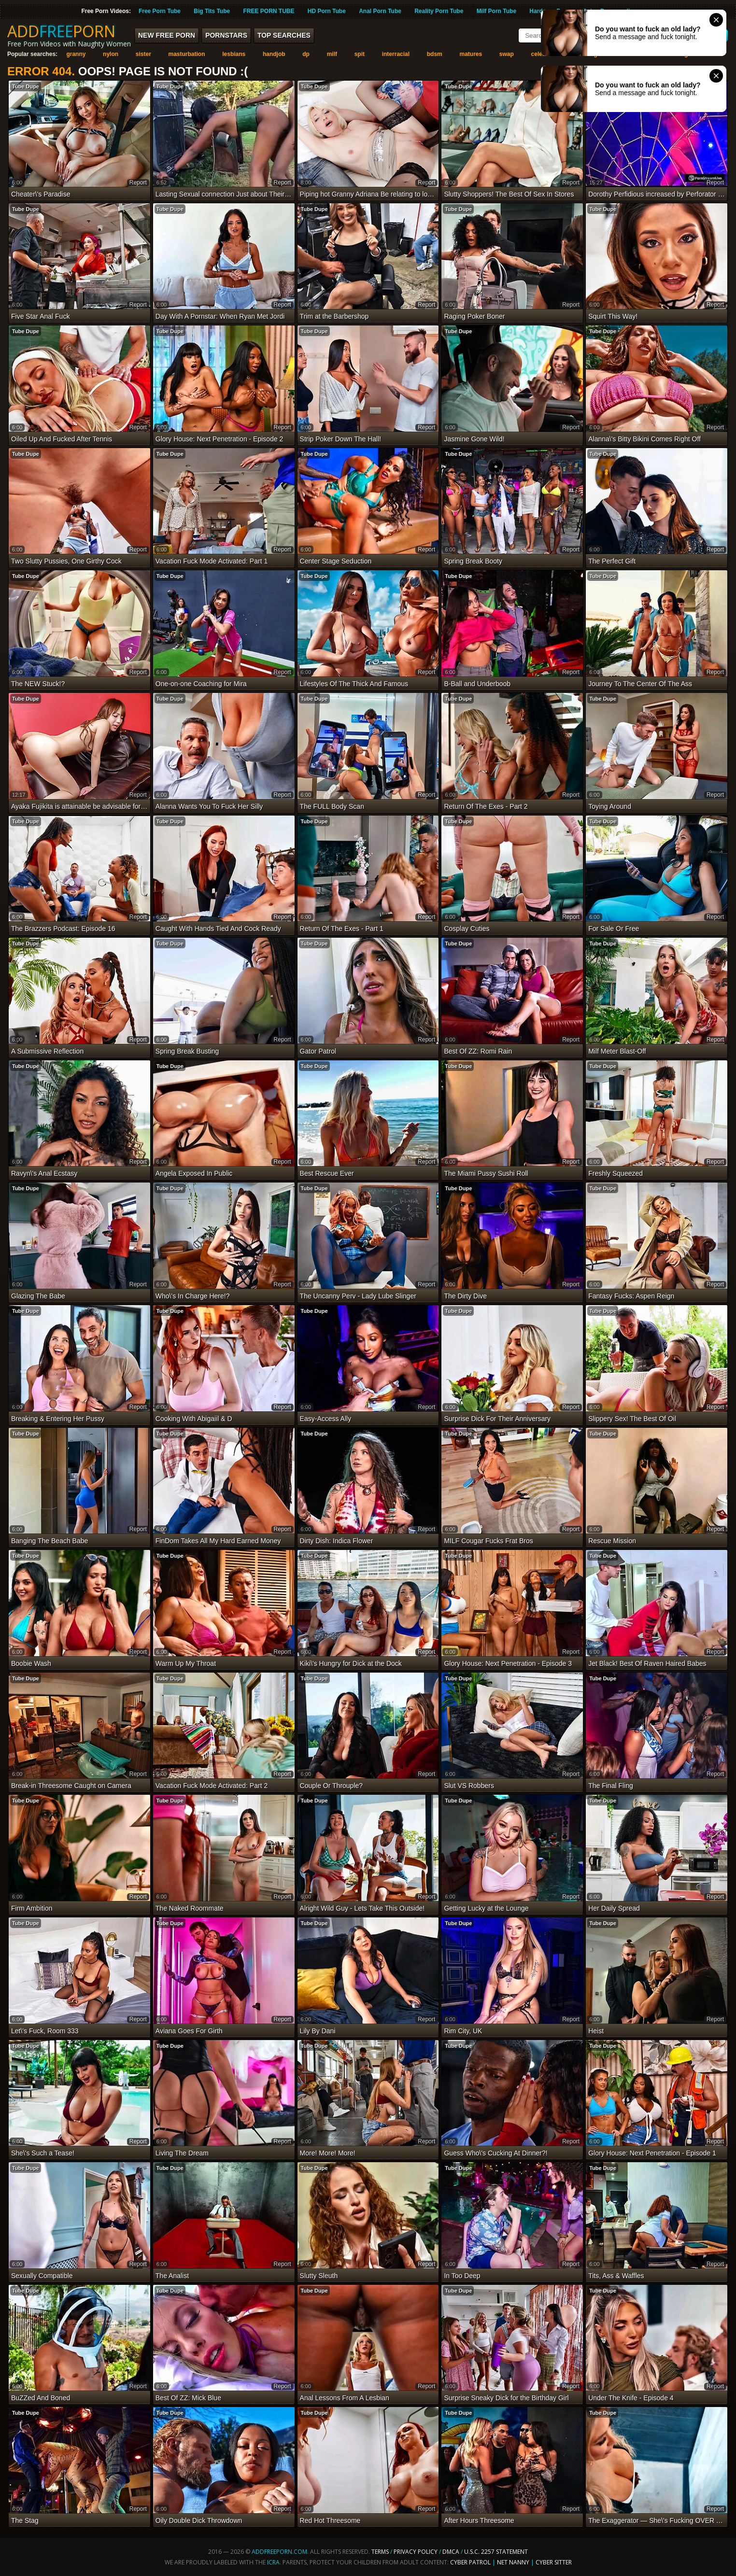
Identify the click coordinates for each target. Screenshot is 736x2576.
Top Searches (284, 35)
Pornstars (226, 35)
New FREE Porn (166, 35)
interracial (396, 54)
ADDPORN (61, 31)
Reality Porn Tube (438, 11)
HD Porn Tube (327, 11)
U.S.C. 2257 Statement (496, 2552)
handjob (274, 54)
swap (506, 54)
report (138, 182)
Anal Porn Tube (380, 11)
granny (75, 54)
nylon (110, 54)
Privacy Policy (416, 2552)
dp (306, 54)
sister (143, 54)
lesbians (233, 54)
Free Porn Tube (160, 11)
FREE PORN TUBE (268, 11)
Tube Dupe (25, 86)
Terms (380, 2552)
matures (470, 54)
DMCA (450, 2552)
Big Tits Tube (212, 11)
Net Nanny (513, 2562)
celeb (538, 54)
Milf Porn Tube (496, 11)
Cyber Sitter (554, 2562)
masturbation (187, 54)
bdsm (434, 54)
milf (332, 54)
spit (359, 54)
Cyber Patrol (470, 2562)
